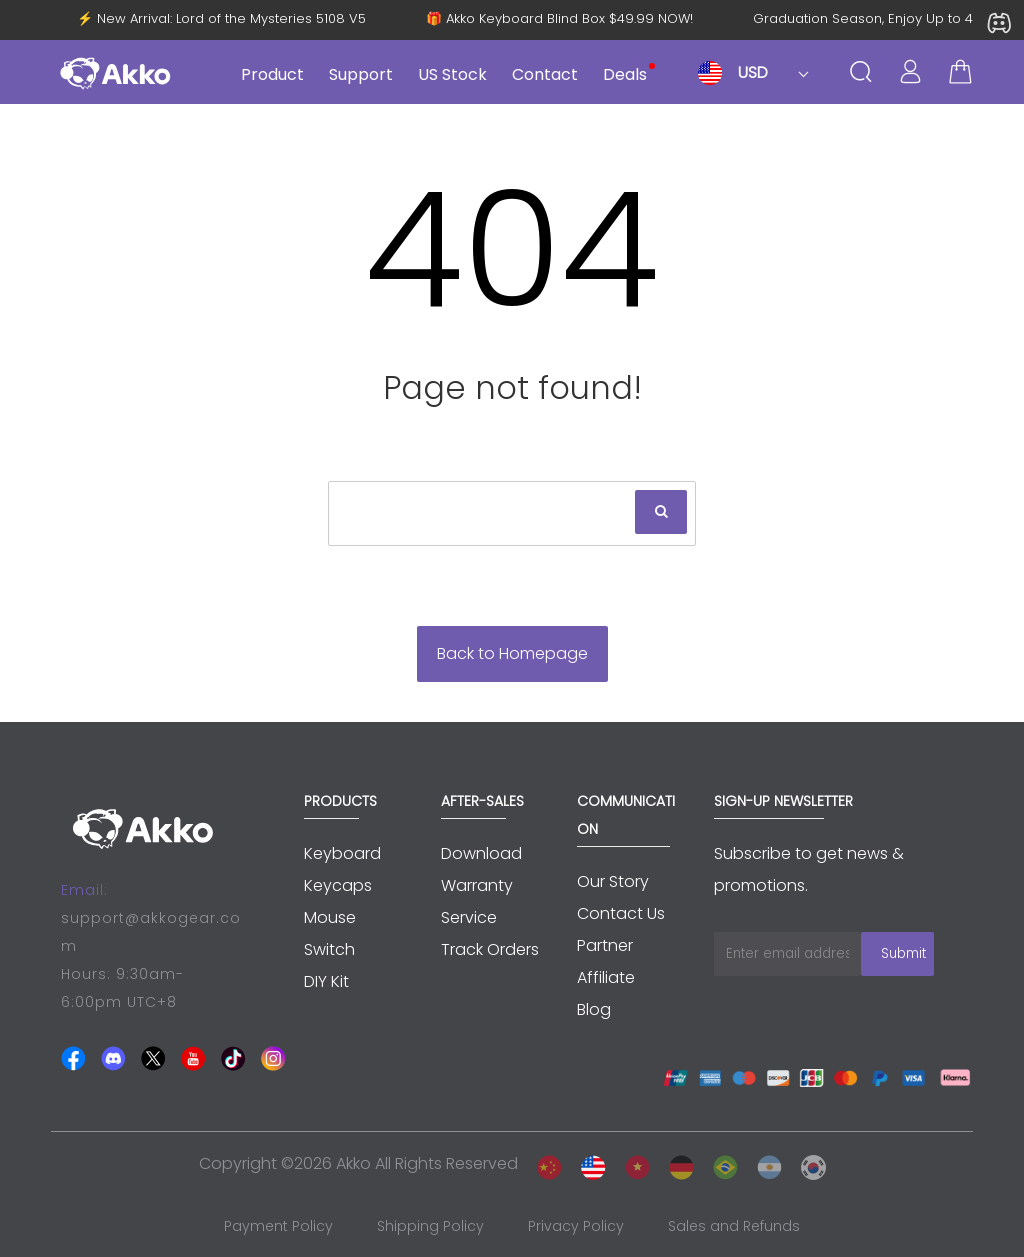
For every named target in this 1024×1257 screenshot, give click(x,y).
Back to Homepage (512, 653)
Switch (329, 949)
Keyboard (342, 853)
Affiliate (606, 977)
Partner (605, 945)
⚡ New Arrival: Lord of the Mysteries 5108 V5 (216, 19)
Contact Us (621, 913)
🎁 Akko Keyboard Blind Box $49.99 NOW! (554, 19)
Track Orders (490, 949)
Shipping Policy (430, 1226)
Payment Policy (278, 1226)
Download (481, 853)
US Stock (452, 74)
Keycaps (338, 885)
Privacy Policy (576, 1226)
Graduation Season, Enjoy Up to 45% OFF (880, 19)
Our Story (613, 881)
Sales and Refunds (734, 1226)
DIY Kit (326, 981)
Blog (594, 1009)
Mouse (330, 917)
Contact (545, 74)
